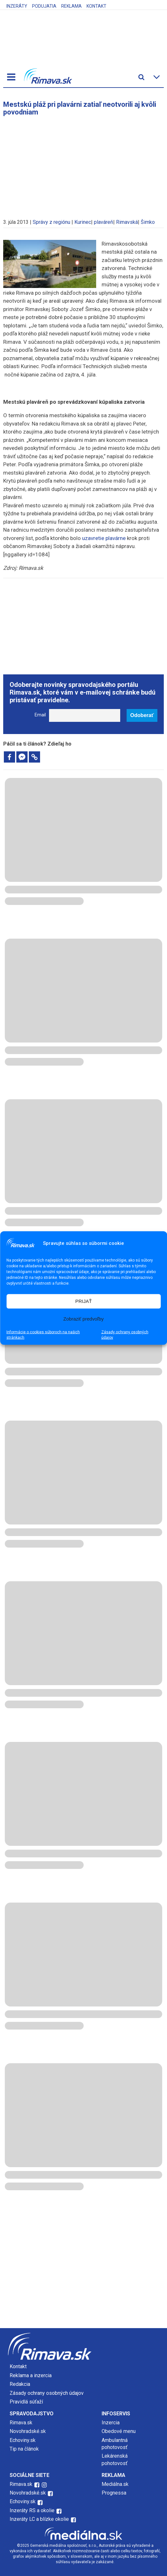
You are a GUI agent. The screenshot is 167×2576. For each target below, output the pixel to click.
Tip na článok (24, 2449)
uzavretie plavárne (104, 538)
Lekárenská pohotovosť (115, 2459)
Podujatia (44, 6)
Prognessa (114, 2493)
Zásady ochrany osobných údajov (124, 1334)
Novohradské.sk (28, 2431)
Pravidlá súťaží (26, 2402)
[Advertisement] (84, 164)
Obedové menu (119, 2431)
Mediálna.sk (115, 2484)
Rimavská (127, 222)
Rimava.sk (21, 2423)
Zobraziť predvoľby (83, 1319)
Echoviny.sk (23, 2440)
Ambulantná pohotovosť (115, 2443)
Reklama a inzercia (31, 2375)
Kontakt (96, 6)
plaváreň (103, 222)
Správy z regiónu (51, 222)
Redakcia (20, 2384)
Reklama (71, 6)
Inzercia (111, 2423)
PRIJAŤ (83, 1301)
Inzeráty (16, 6)
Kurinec (82, 222)
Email (40, 715)
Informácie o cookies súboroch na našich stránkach (43, 1334)
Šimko (148, 222)
